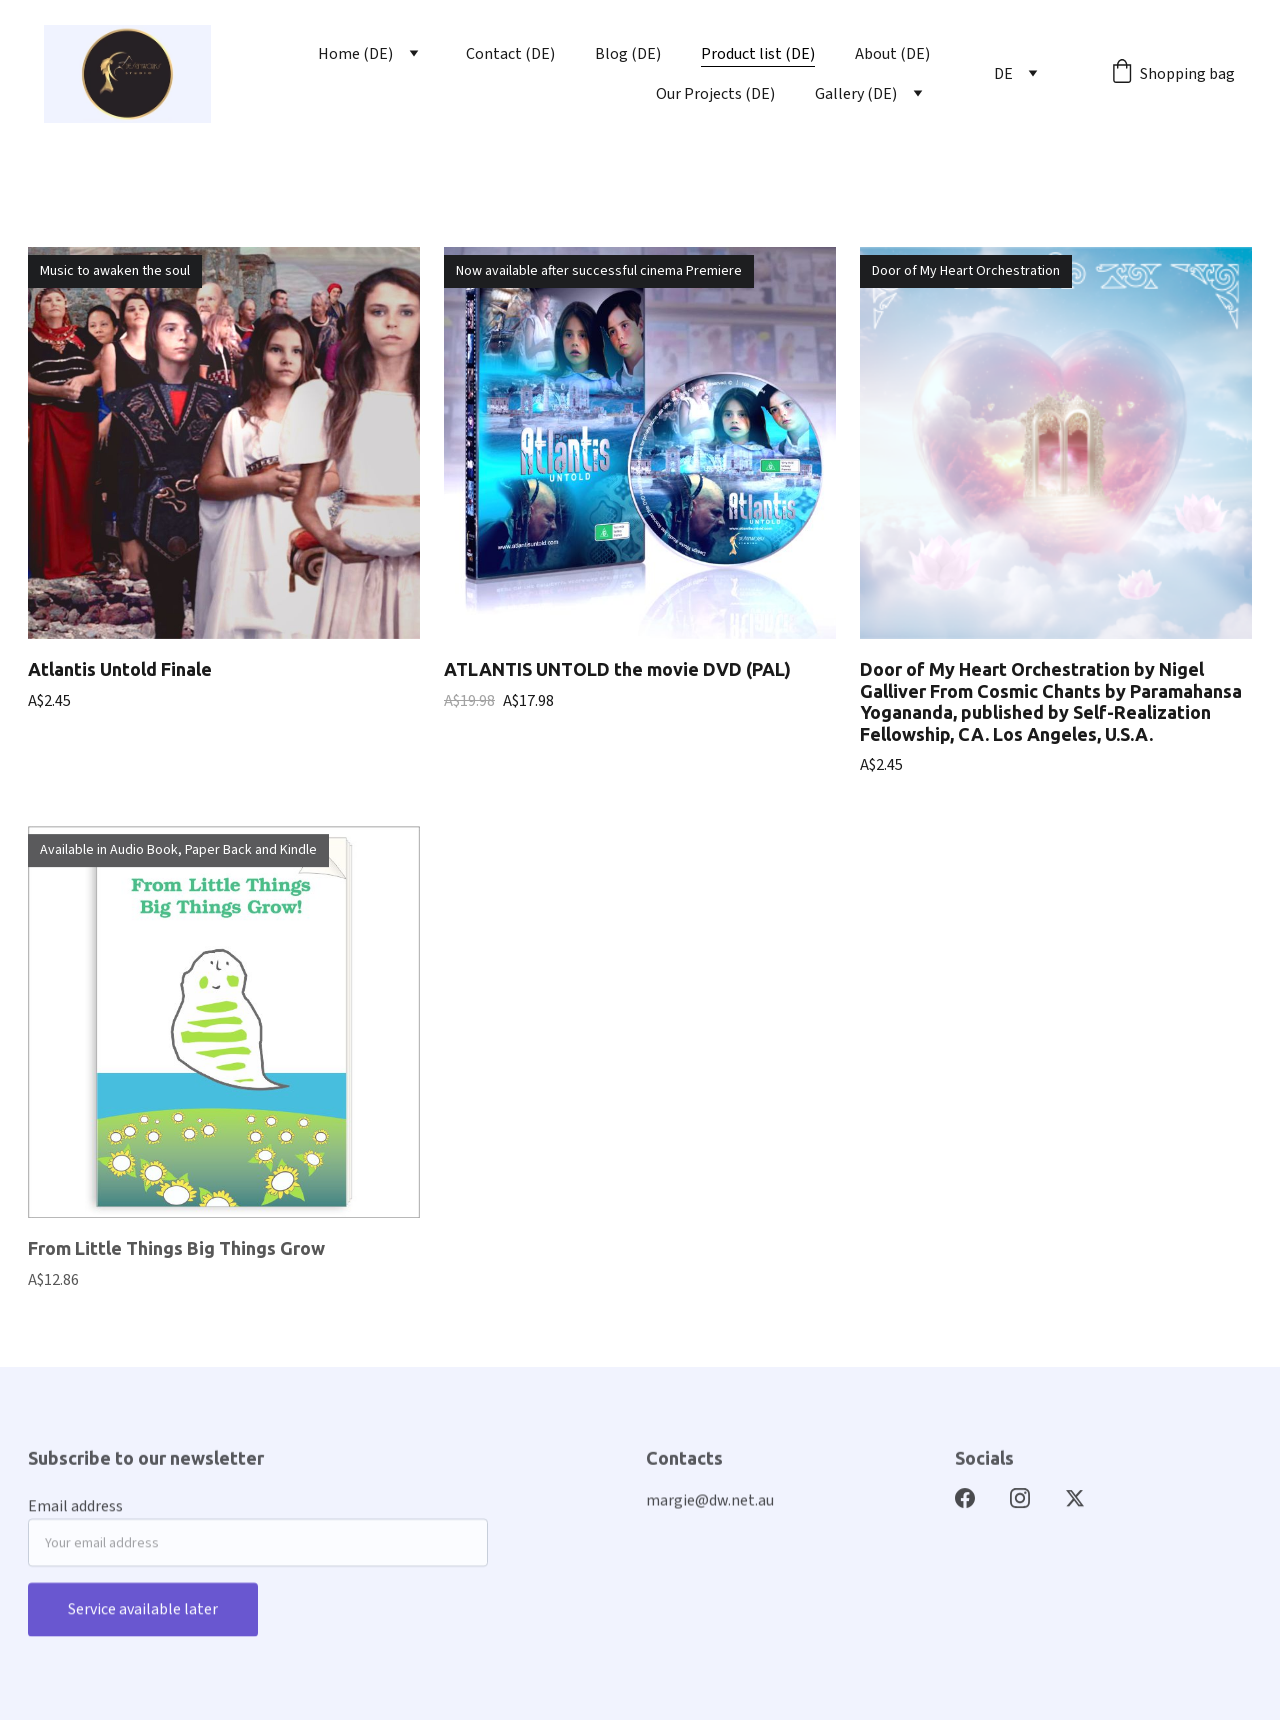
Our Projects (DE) (715, 94)
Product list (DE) (758, 54)
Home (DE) (355, 54)
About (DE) (892, 54)
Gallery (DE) (856, 94)
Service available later (143, 1617)
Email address (75, 1514)
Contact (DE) (510, 54)
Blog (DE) (628, 54)
